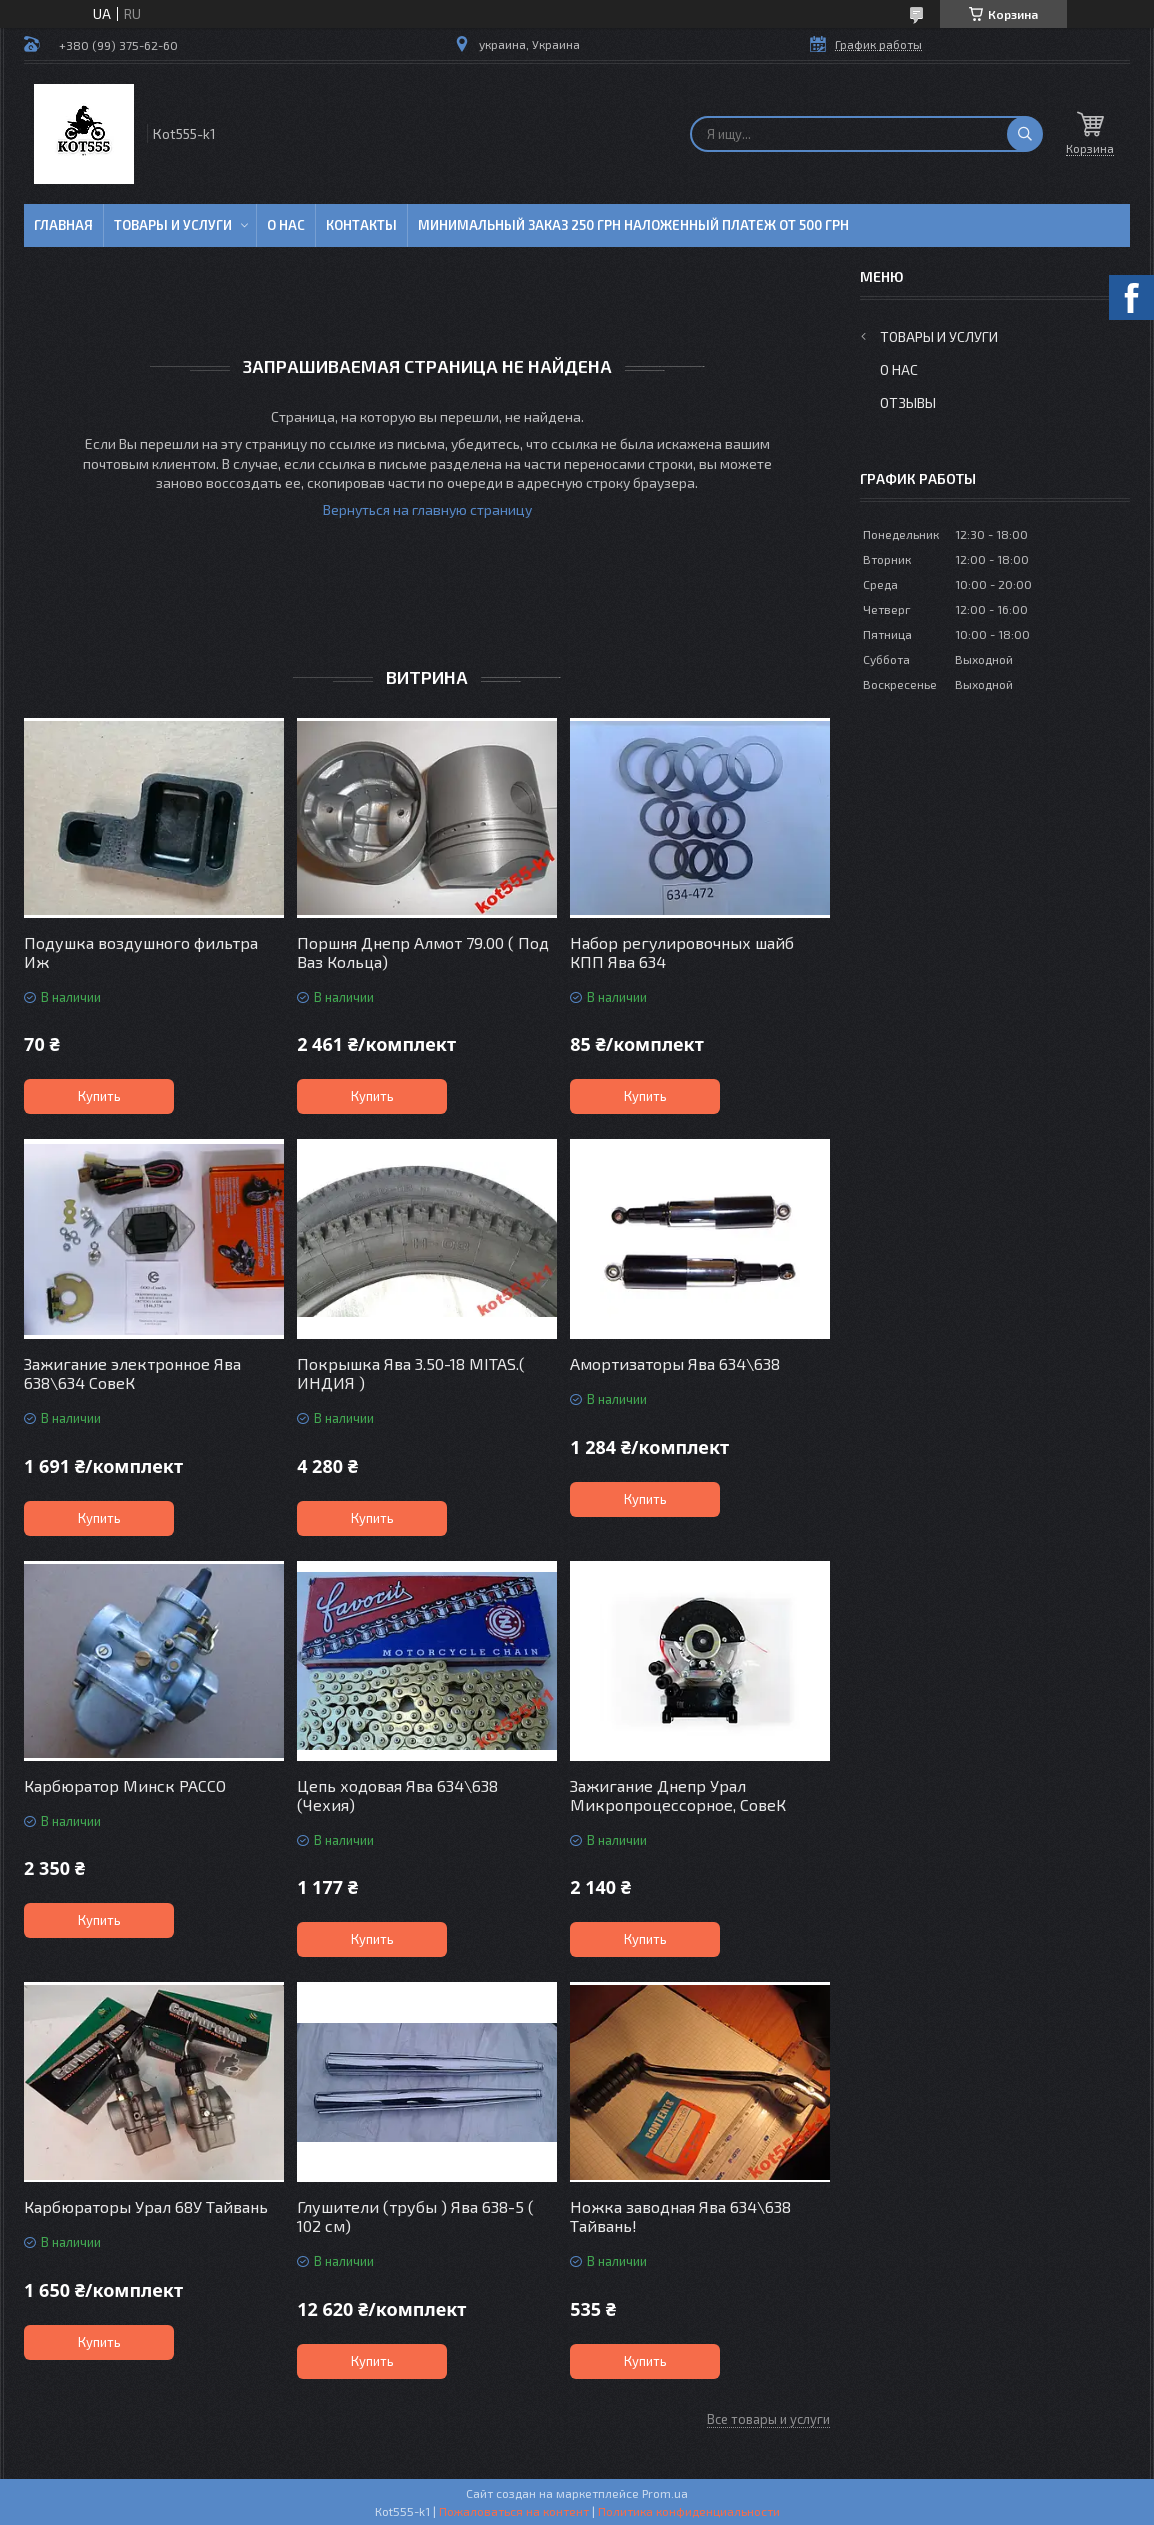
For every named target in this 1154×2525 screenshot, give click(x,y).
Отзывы (908, 402)
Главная (63, 225)
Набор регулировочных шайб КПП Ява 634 (682, 952)
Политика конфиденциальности (689, 2511)
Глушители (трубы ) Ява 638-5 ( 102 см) (415, 2216)
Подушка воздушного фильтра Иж (141, 952)
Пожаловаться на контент (514, 2511)
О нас (286, 225)
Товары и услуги (173, 225)
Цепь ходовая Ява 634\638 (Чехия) (397, 1795)
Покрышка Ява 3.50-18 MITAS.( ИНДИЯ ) (411, 1373)
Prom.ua (665, 2493)
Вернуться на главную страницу (427, 509)
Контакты (361, 225)
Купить (99, 1096)
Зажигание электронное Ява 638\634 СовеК (132, 1373)
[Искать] (1025, 134)
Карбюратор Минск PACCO (125, 1785)
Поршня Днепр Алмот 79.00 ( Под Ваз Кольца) (423, 952)
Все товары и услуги (768, 2419)
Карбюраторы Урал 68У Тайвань (146, 2206)
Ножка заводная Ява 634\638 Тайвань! (680, 2216)
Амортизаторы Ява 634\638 (675, 1363)
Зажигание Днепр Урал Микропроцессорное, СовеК (678, 1795)
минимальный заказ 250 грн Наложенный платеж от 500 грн (633, 225)
